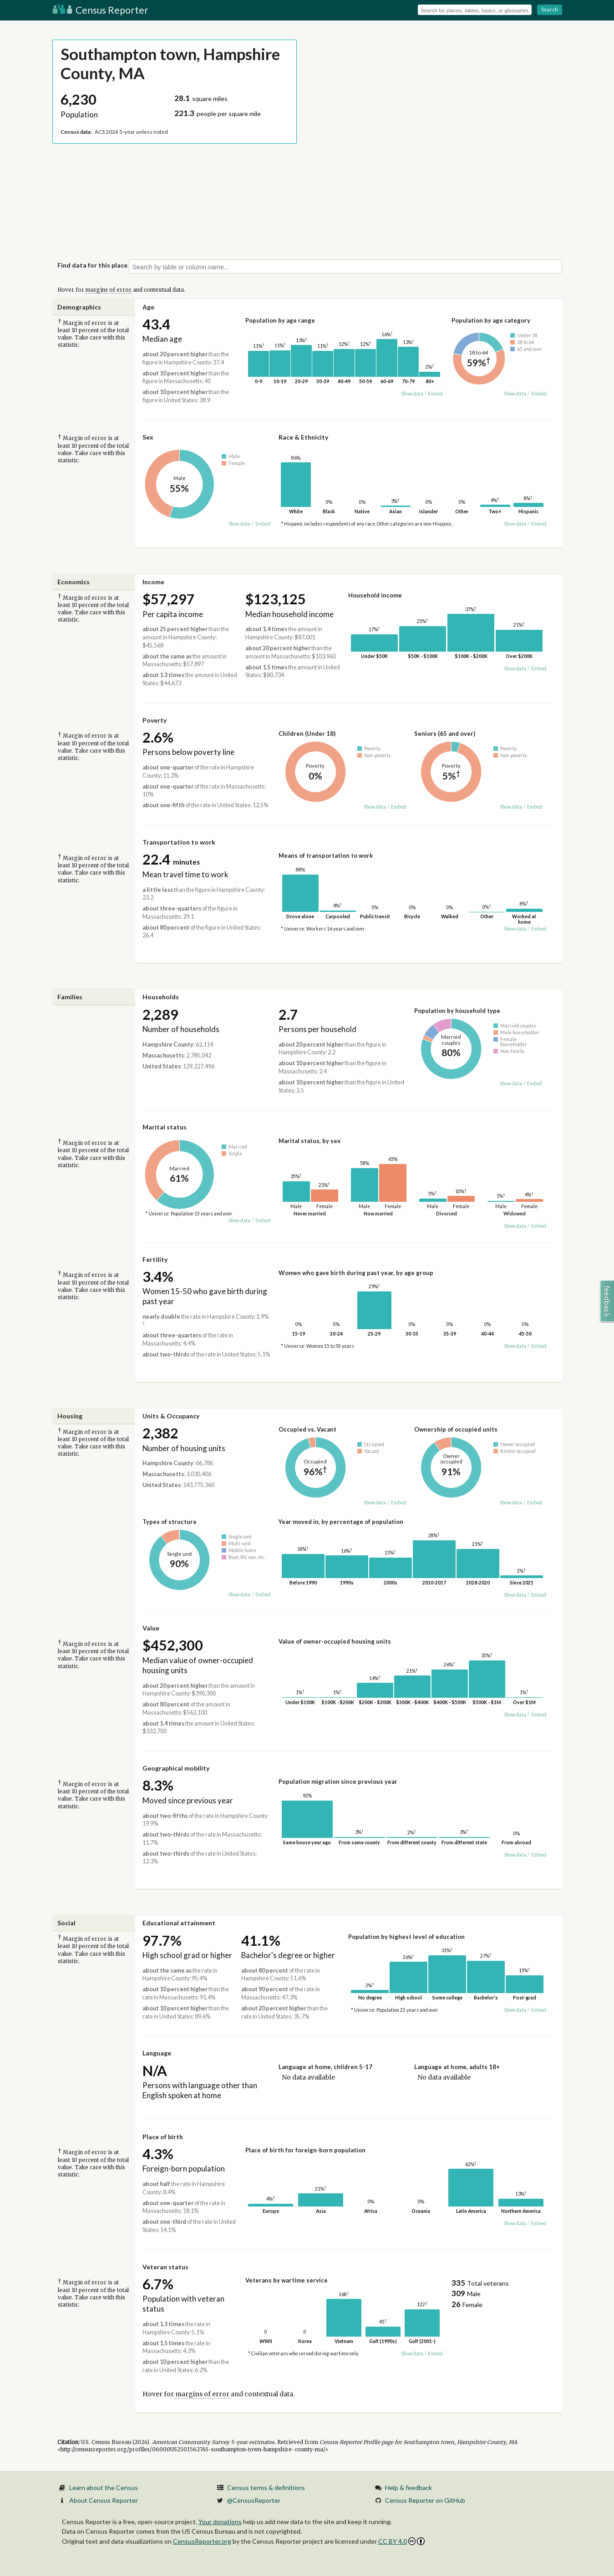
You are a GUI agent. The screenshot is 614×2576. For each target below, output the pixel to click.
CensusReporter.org (202, 2541)
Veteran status (165, 2267)
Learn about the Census (103, 2487)
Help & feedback (408, 2487)
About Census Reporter (103, 2500)
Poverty (154, 720)
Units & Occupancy (170, 1416)
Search (549, 9)
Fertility (154, 1259)
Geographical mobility (175, 1768)
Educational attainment (178, 1923)
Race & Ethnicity (303, 437)
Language (156, 2053)
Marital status (164, 1127)
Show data (412, 393)
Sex (147, 437)
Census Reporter (100, 9)
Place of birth (162, 2137)
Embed (435, 393)
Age (148, 307)
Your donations (220, 2521)
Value (150, 1628)
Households (160, 997)
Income (153, 582)
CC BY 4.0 (401, 2541)
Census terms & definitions (266, 2487)
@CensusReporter (253, 2500)
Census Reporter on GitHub (425, 2500)
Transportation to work (178, 842)
